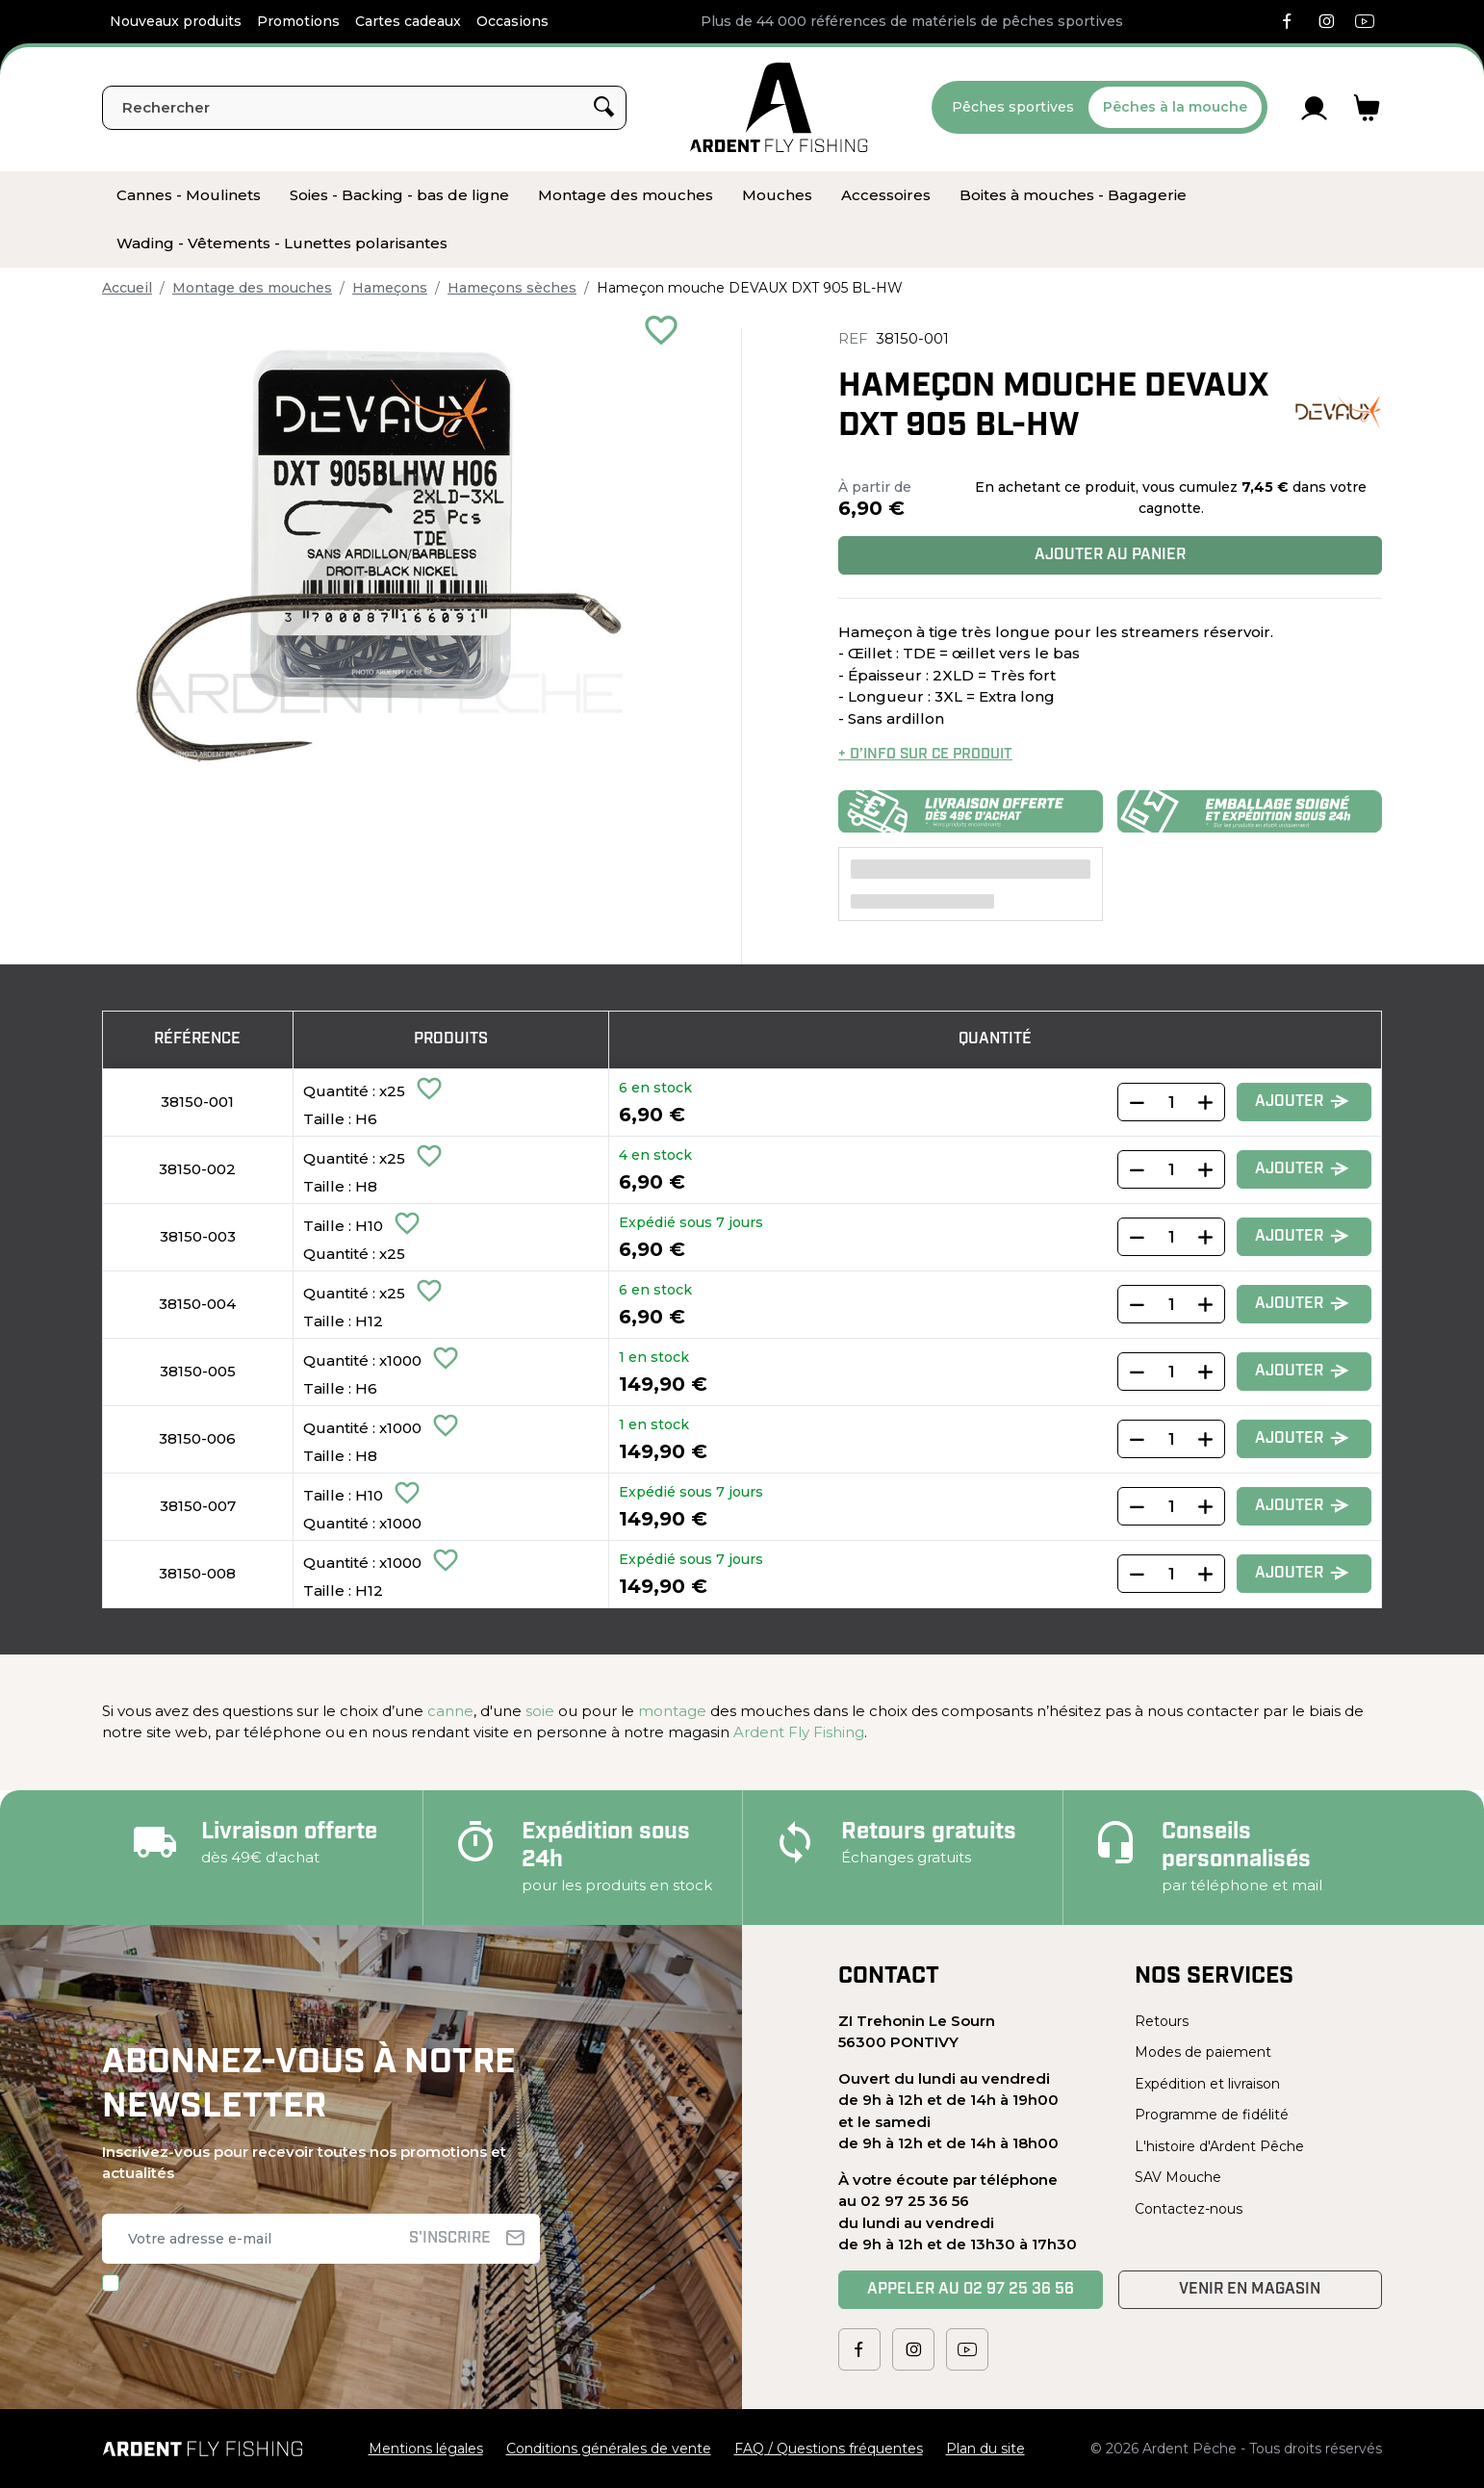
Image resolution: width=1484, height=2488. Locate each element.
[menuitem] (188, 195)
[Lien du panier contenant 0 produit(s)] (1367, 107)
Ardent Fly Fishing (798, 1732)
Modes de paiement (1203, 2052)
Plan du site (985, 2448)
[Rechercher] (364, 108)
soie (539, 1711)
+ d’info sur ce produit (925, 755)
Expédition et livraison (1207, 2083)
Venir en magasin (1249, 2289)
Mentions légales (426, 2448)
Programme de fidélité (1212, 2114)
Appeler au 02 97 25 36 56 (970, 2289)
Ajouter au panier (1110, 555)
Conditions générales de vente (608, 2448)
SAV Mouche (1178, 2177)
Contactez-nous (1188, 2209)
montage (672, 1711)
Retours (1162, 2021)
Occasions (512, 21)
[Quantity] (1171, 1102)
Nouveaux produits (176, 21)
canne (450, 1711)
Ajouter (1302, 1102)
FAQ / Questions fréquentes (828, 2448)
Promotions (298, 21)
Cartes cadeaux (408, 21)
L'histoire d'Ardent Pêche (1219, 2146)
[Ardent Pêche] (779, 107)
